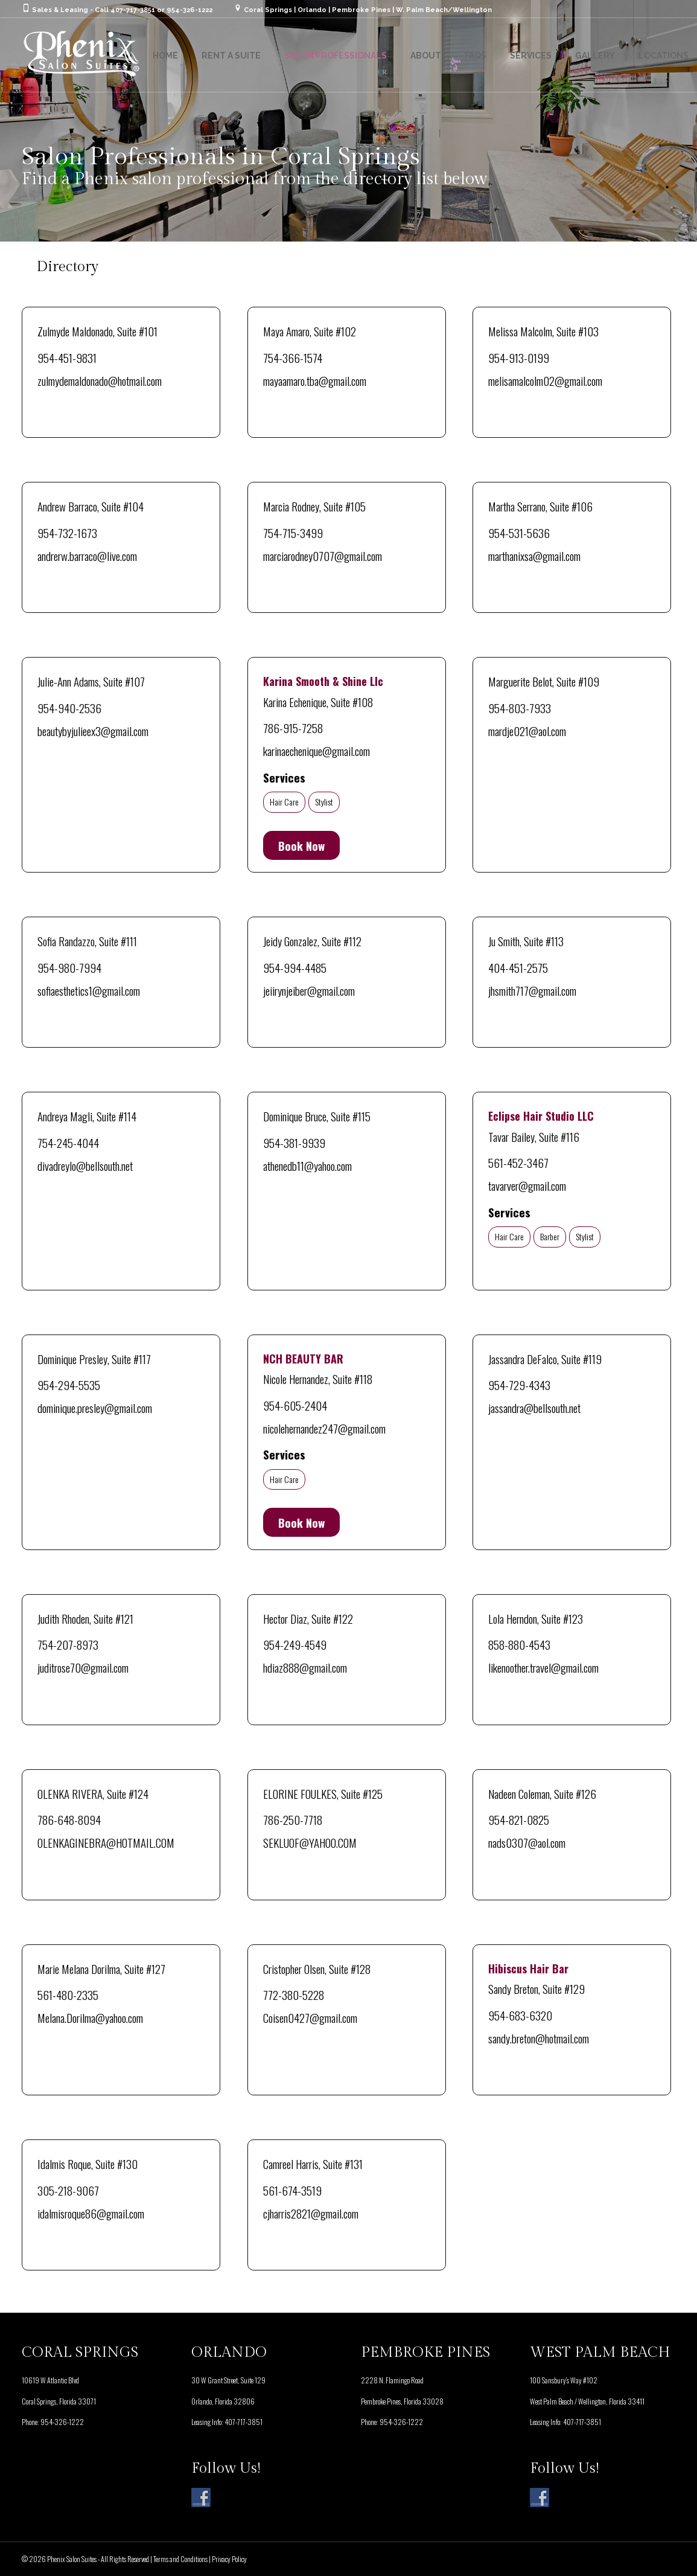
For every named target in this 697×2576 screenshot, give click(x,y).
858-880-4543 (519, 1644)
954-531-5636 (519, 532)
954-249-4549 (294, 1644)
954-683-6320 (520, 2015)
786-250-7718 (292, 1819)
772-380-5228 (293, 1994)
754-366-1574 (292, 357)
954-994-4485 (294, 967)
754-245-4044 (68, 1142)
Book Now (301, 845)
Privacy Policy (229, 2559)
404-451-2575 (518, 967)
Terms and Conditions (180, 2559)
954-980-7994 (69, 967)
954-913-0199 (518, 357)
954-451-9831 (67, 357)
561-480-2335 (67, 1994)
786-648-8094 (69, 1819)
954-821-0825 (518, 1819)
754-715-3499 (293, 532)
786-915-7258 (293, 727)
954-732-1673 (67, 532)
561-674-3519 (292, 2190)
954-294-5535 (68, 1384)
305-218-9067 (68, 2190)
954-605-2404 (295, 1405)
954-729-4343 (519, 1384)
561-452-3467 (518, 1162)
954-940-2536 (69, 707)
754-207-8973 (67, 1644)
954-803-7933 (519, 707)
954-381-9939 (294, 1142)
